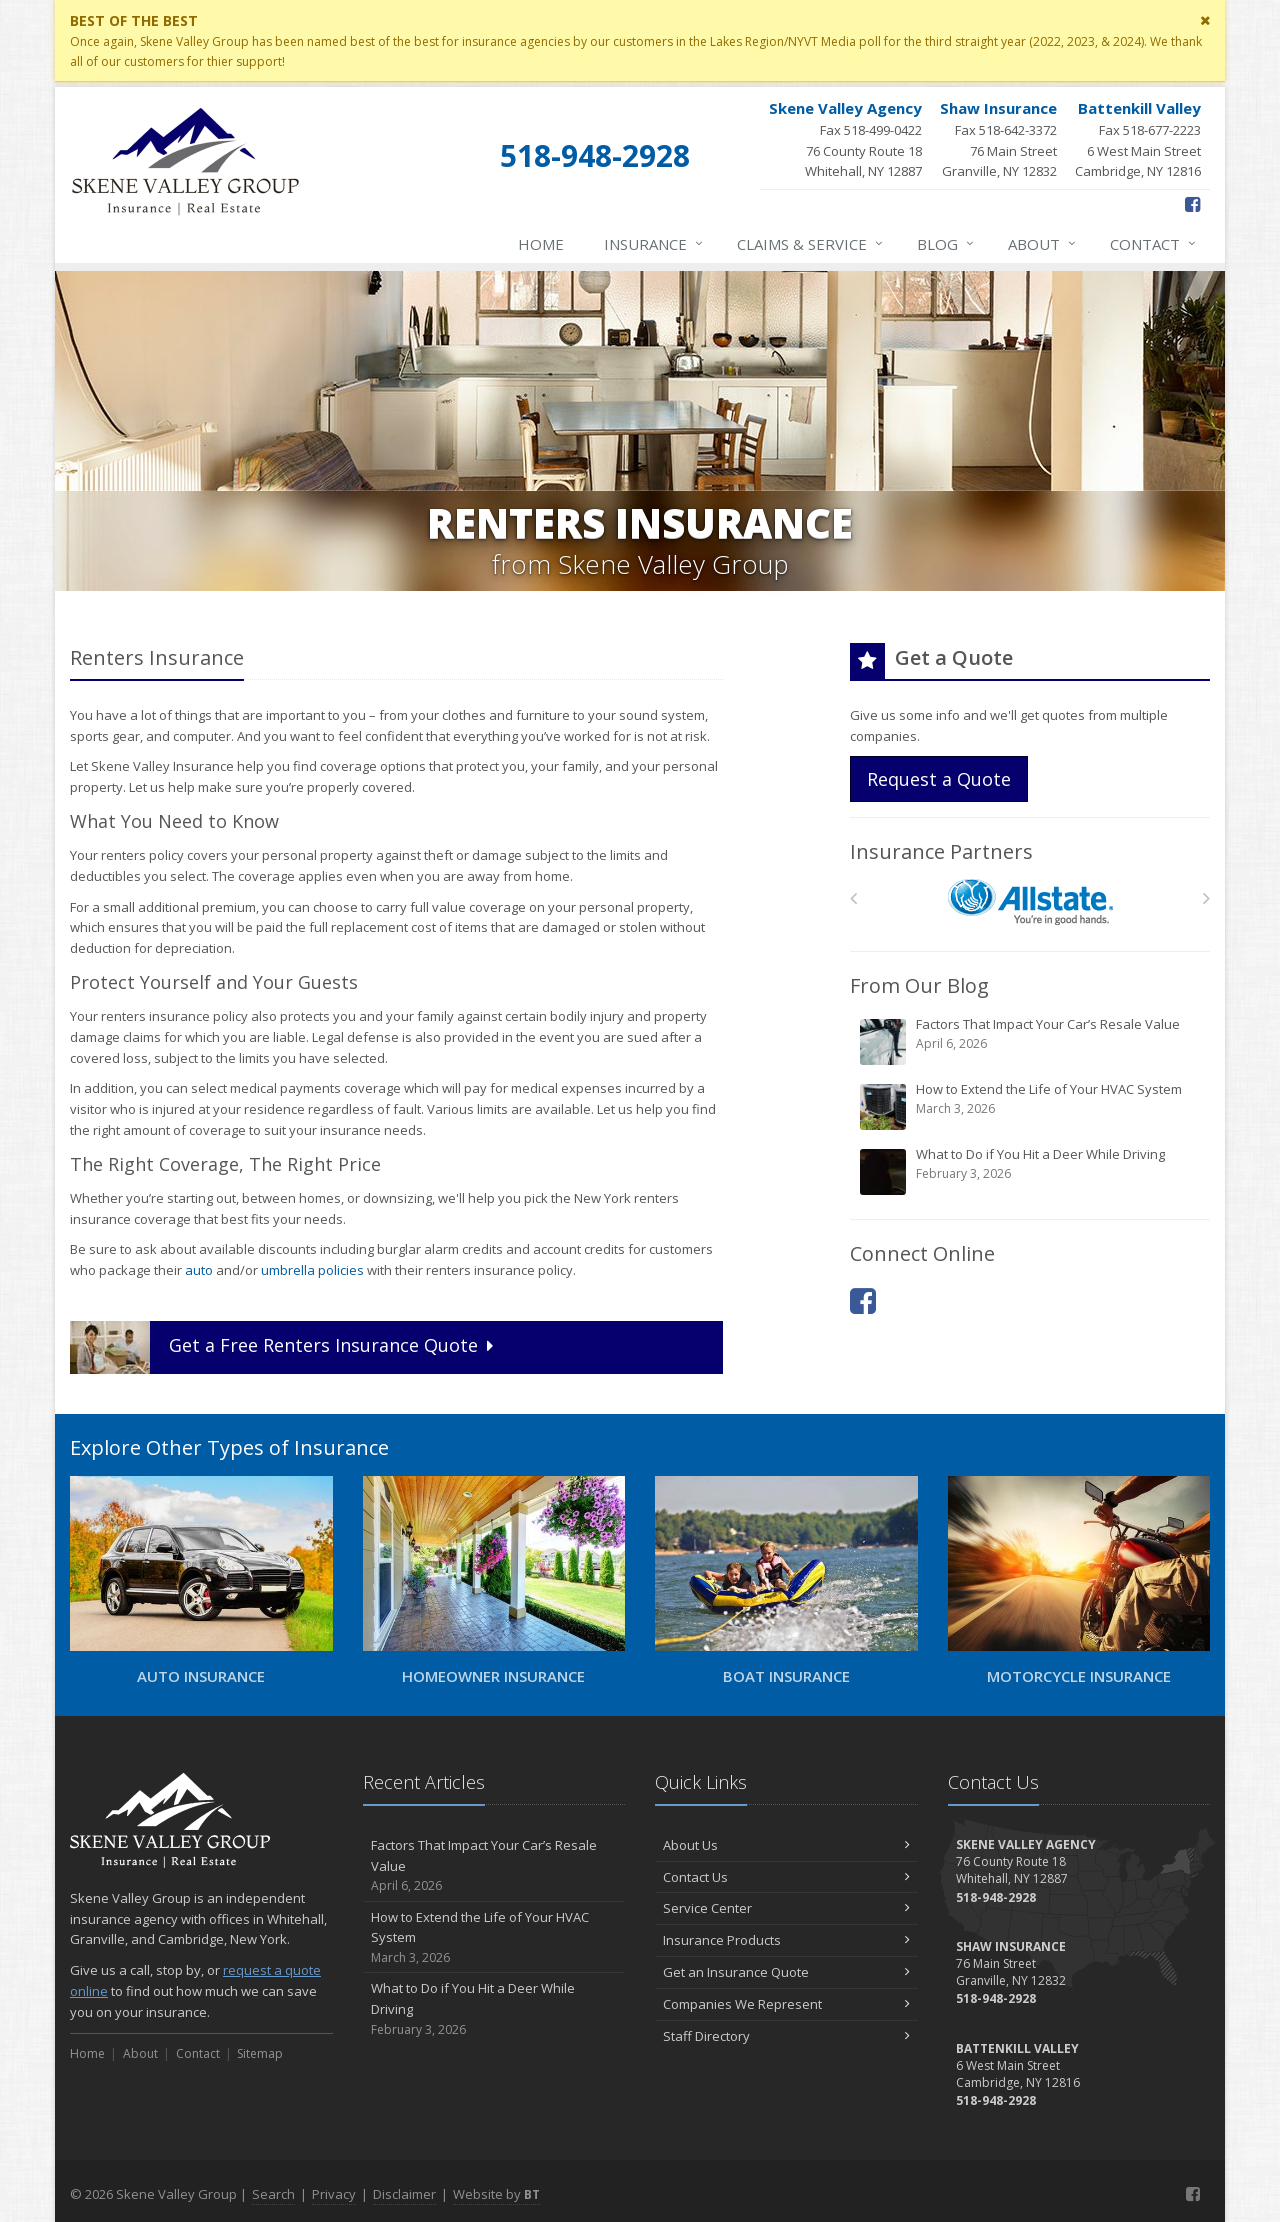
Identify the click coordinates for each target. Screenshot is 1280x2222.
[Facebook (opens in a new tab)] (1192, 204)
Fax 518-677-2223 (1138, 140)
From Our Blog (919, 985)
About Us (786, 1845)
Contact (1154, 244)
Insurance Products (786, 1940)
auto (199, 1270)
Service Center (786, 1908)
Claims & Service (811, 244)
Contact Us (786, 1877)
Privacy (334, 2194)
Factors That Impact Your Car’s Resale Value (1031, 1041)
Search (273, 2194)
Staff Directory (786, 2036)
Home (541, 244)
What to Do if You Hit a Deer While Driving (1031, 1171)
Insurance (654, 244)
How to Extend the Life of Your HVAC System (1031, 1106)
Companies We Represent (786, 2004)
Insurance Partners (941, 851)
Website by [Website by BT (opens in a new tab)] (496, 2194)
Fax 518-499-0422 (845, 140)
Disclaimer (404, 2194)
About (1043, 244)
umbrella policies (312, 1270)
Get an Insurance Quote (786, 1972)
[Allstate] (1030, 902)
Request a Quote (939, 779)
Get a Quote (284, 1347)
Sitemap (260, 2053)
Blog (946, 244)
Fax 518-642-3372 (998, 140)
